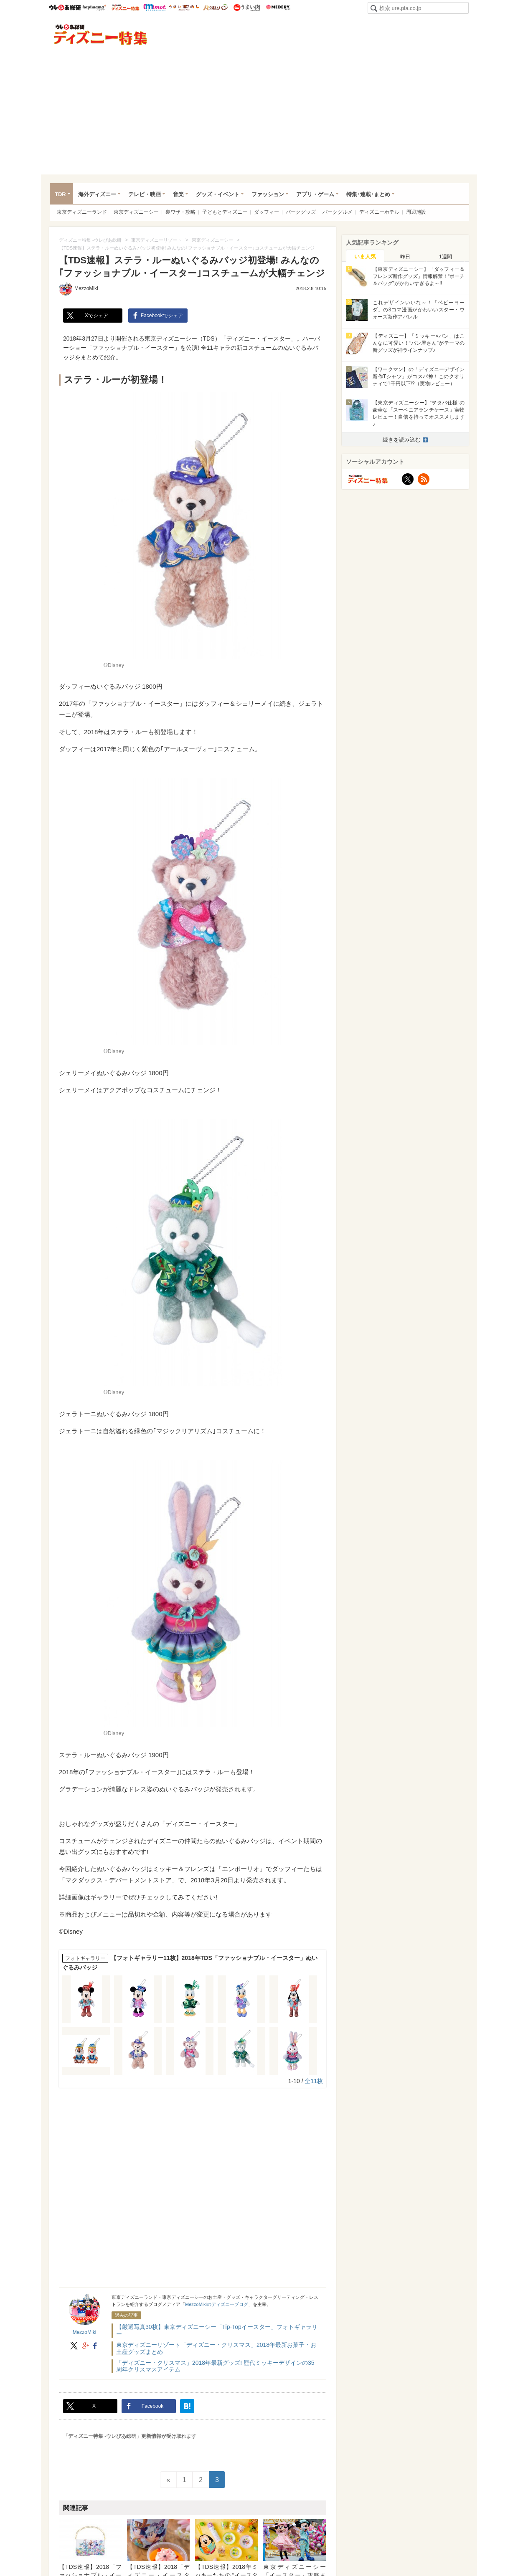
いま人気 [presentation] (365, 256)
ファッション (267, 194)
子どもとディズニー (224, 212)
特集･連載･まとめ (368, 194)
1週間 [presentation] (445, 257)
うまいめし (184, 7)
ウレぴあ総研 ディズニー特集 (125, 7)
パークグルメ (337, 212)
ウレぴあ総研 (65, 7)
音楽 (178, 194)
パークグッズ (301, 212)
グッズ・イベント (217, 194)
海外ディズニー (97, 194)
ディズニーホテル (379, 212)
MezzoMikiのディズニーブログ (216, 2304)
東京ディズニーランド (82, 212)
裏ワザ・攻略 (180, 212)
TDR (60, 194)
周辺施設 (416, 212)
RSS (423, 479)
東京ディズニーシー (136, 212)
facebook (95, 2345)
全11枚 (314, 2081)
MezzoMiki (86, 288)
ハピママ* (94, 7)
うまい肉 (246, 7)
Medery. (278, 7)
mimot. (154, 7)
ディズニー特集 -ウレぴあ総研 (101, 34)
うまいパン (215, 7)
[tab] (365, 256)
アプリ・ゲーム (315, 194)
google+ (85, 2345)
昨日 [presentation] (405, 257)
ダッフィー (266, 212)
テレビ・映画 (144, 194)
